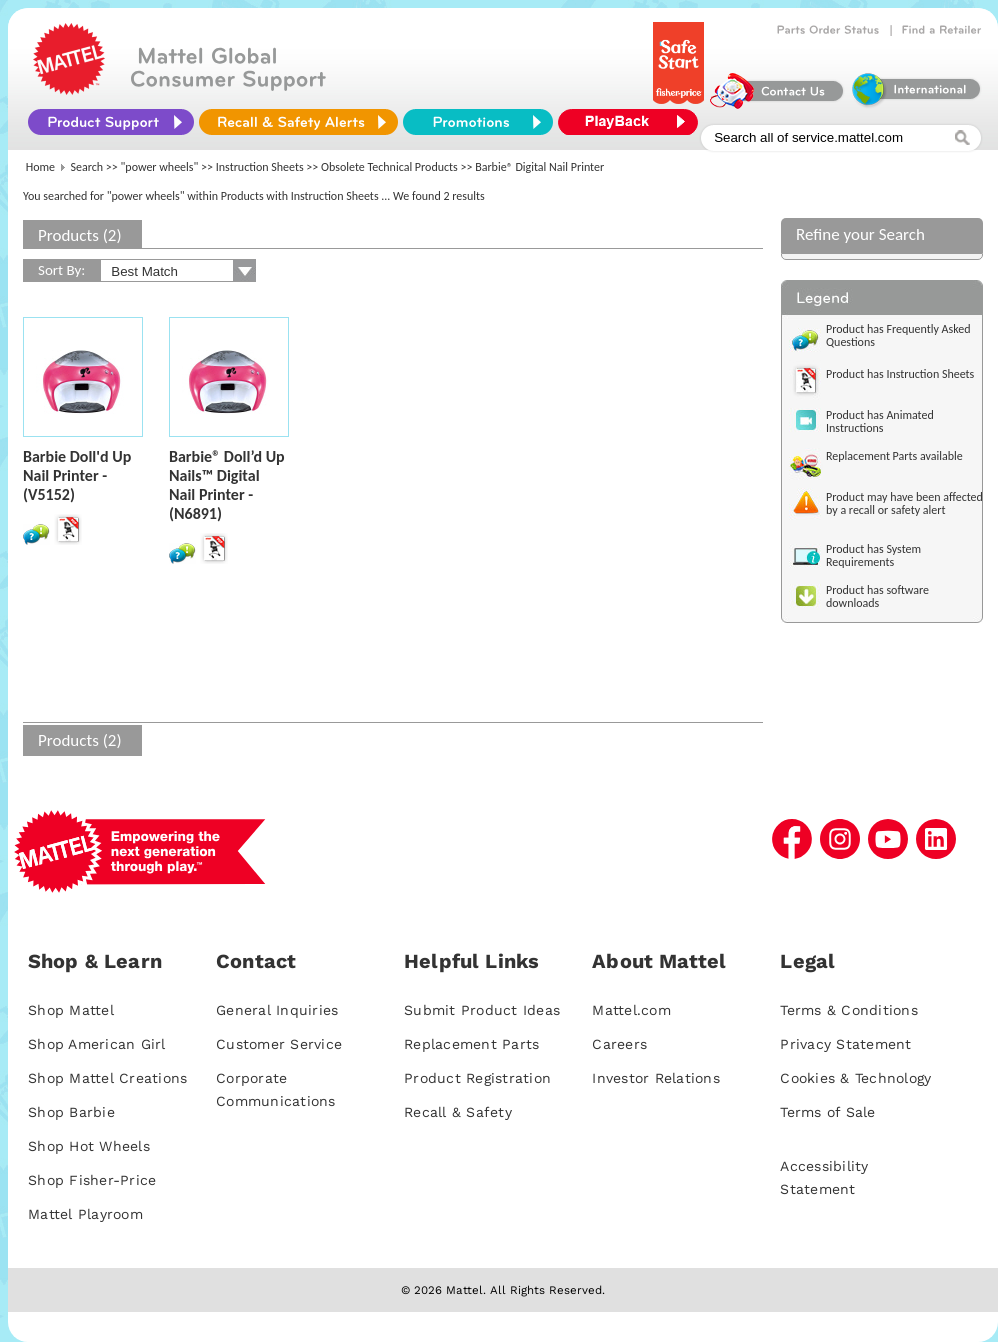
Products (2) (80, 235)
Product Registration (477, 1078)
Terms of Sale (827, 1112)
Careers (619, 1044)
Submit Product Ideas (482, 1010)
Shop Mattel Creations (107, 1078)
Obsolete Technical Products (389, 167)
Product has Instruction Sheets (900, 374)
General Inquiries (277, 1010)
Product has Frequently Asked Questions (898, 335)
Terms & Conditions (849, 1010)
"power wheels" (160, 167)
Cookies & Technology (855, 1078)
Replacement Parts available (894, 456)
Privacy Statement (845, 1044)
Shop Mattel (71, 1010)
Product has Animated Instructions (880, 421)
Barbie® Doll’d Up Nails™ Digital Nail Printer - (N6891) (227, 485)
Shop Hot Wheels (89, 1146)
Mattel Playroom (85, 1214)
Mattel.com (631, 1010)
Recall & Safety (458, 1112)
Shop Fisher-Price (92, 1180)
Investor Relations (656, 1078)
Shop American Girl (97, 1044)
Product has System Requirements (873, 555)
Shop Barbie (71, 1112)
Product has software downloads (877, 596)
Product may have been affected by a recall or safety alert (904, 503)
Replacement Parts (471, 1044)
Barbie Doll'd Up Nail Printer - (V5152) (77, 475)
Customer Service (279, 1044)
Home (40, 167)
